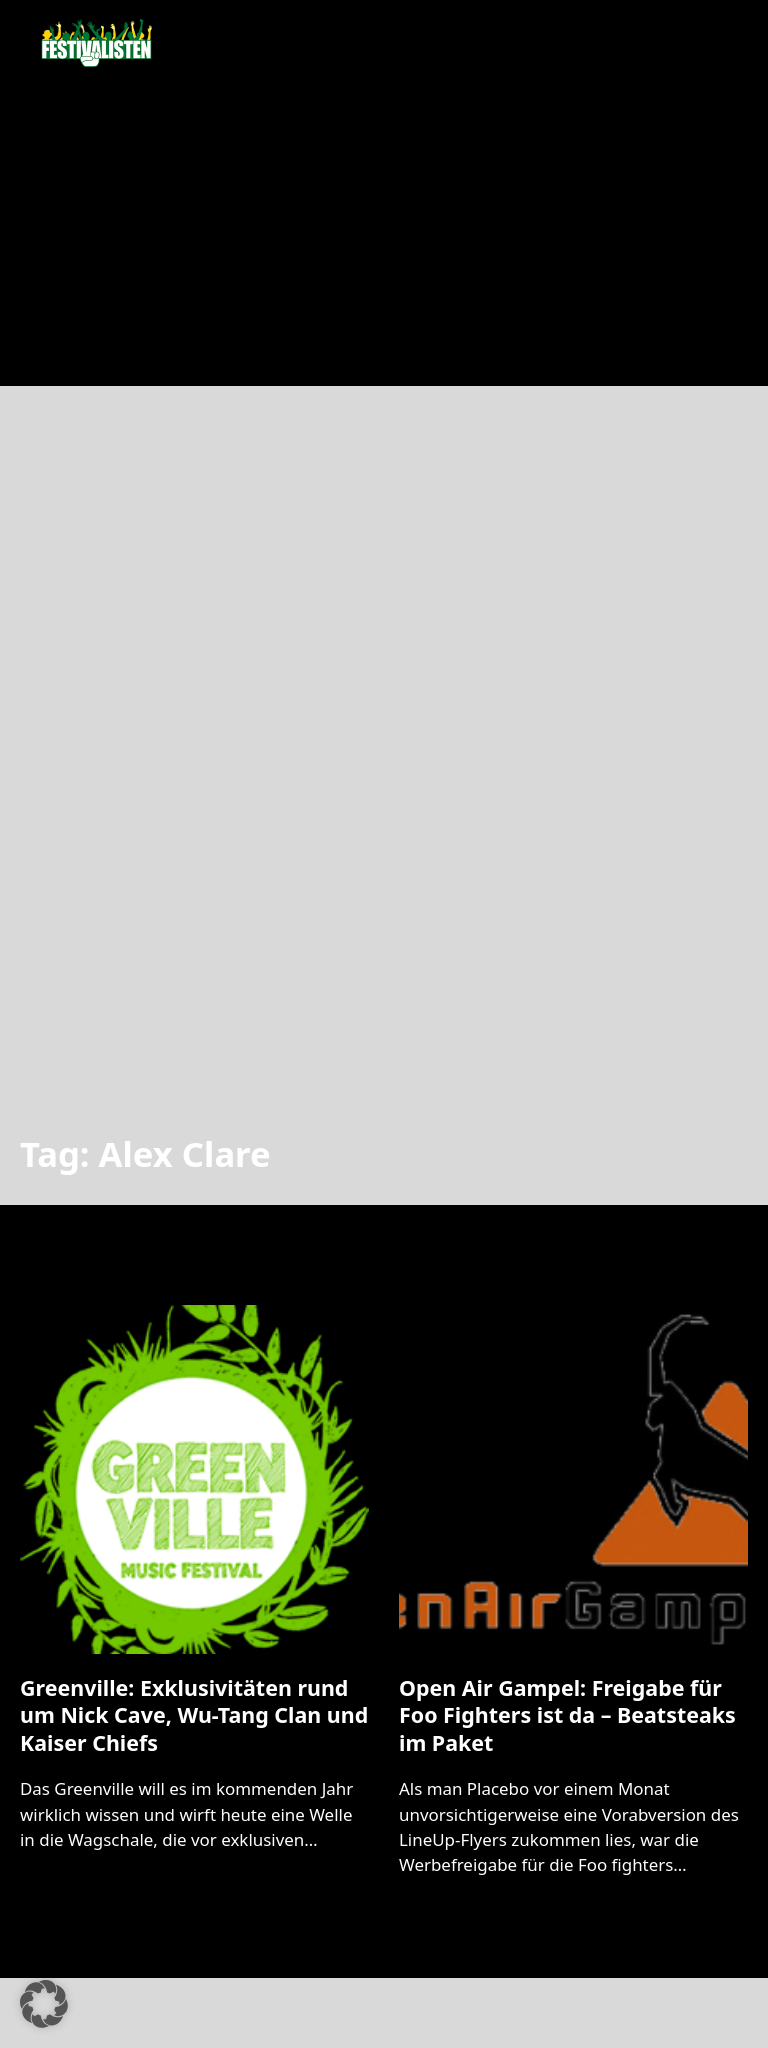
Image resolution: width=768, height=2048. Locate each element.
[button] (44, 2004)
